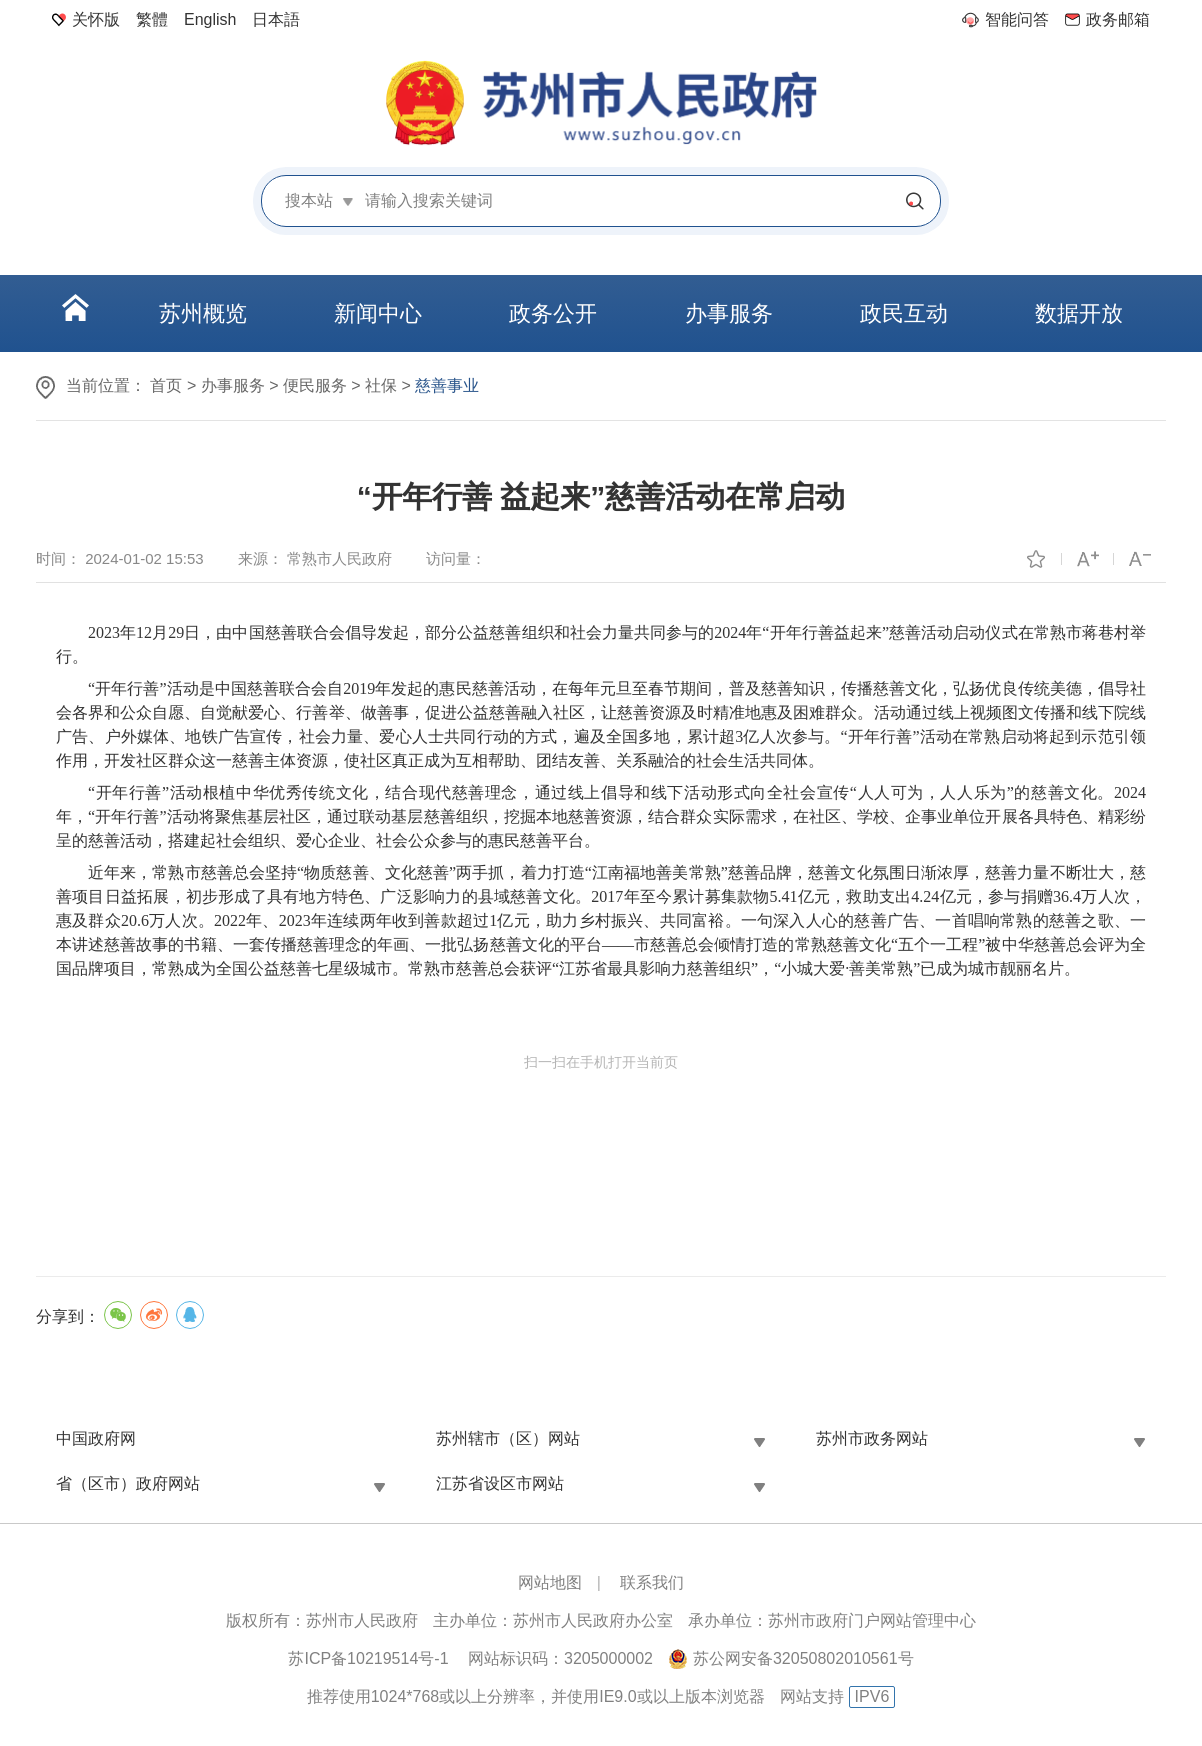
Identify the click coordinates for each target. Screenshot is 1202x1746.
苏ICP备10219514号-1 (368, 1658)
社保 (381, 385)
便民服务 (315, 385)
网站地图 (550, 1582)
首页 (166, 385)
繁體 (152, 19)
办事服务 (233, 385)
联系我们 (652, 1582)
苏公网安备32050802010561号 (803, 1658)
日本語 (276, 19)
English (210, 19)
